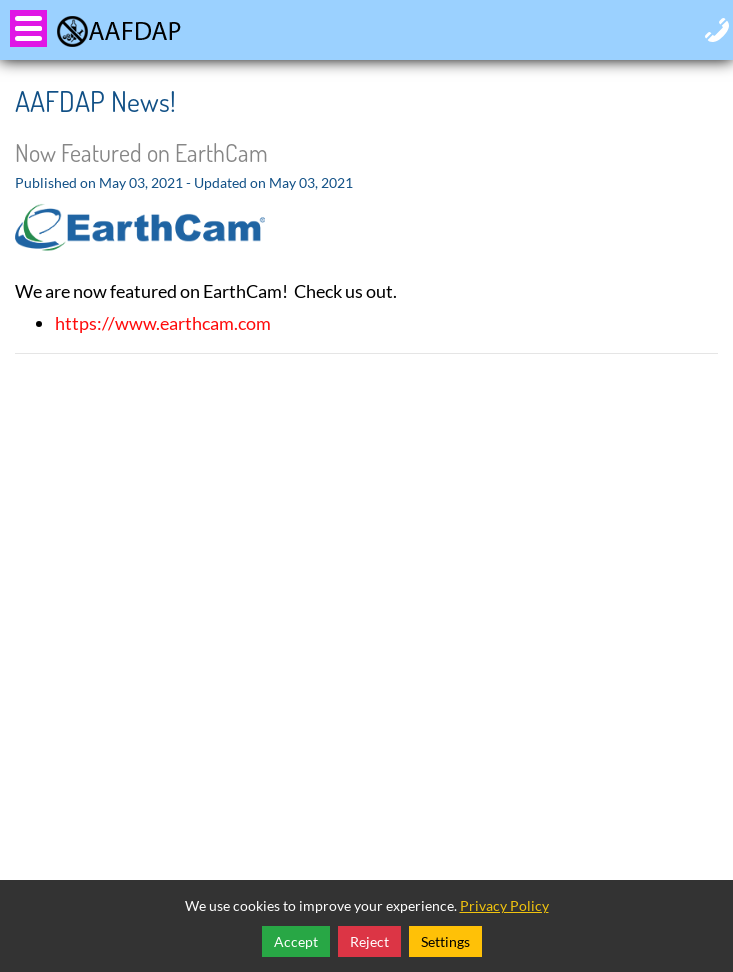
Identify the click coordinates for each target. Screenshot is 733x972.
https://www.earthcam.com (163, 323)
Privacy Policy (504, 905)
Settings (445, 941)
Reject (369, 941)
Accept (296, 941)
